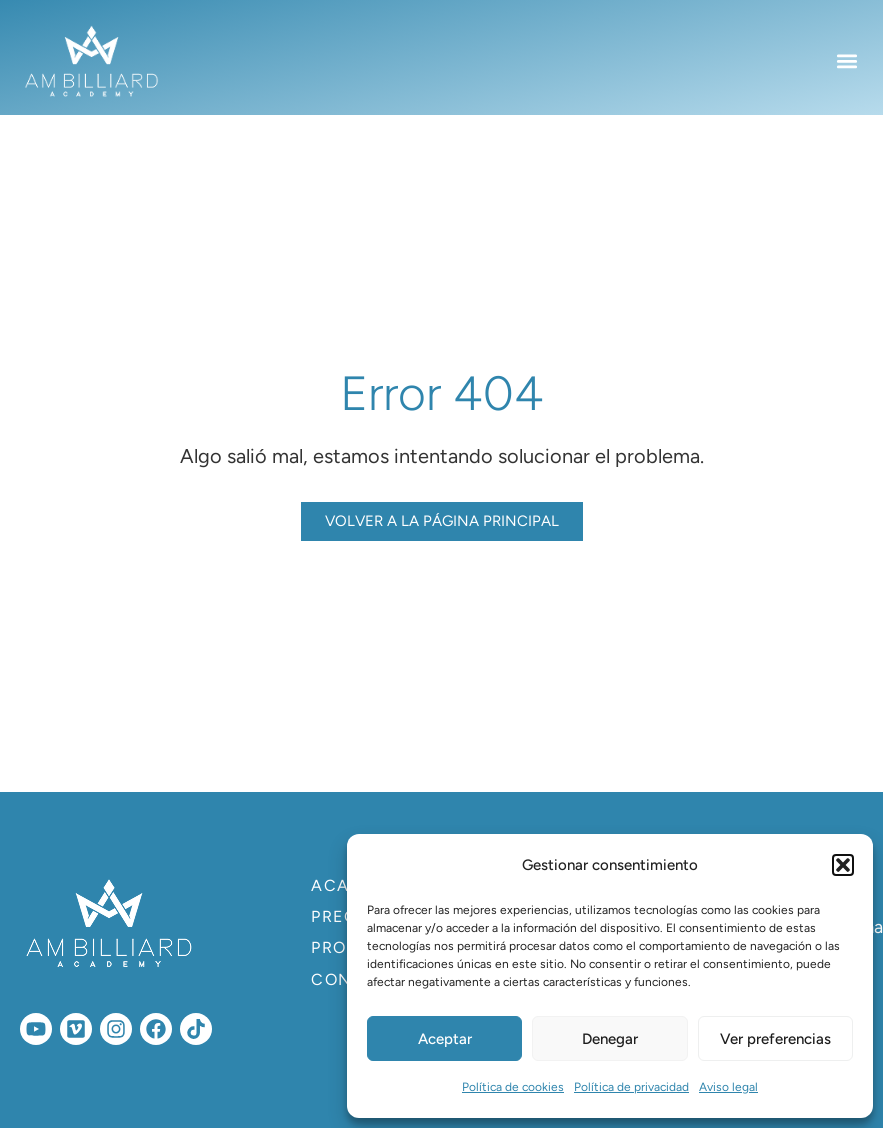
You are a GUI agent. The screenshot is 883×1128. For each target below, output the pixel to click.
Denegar (610, 1039)
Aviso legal (728, 1087)
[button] (843, 865)
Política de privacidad (631, 1087)
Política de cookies (513, 1087)
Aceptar (445, 1039)
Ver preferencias (775, 1039)
